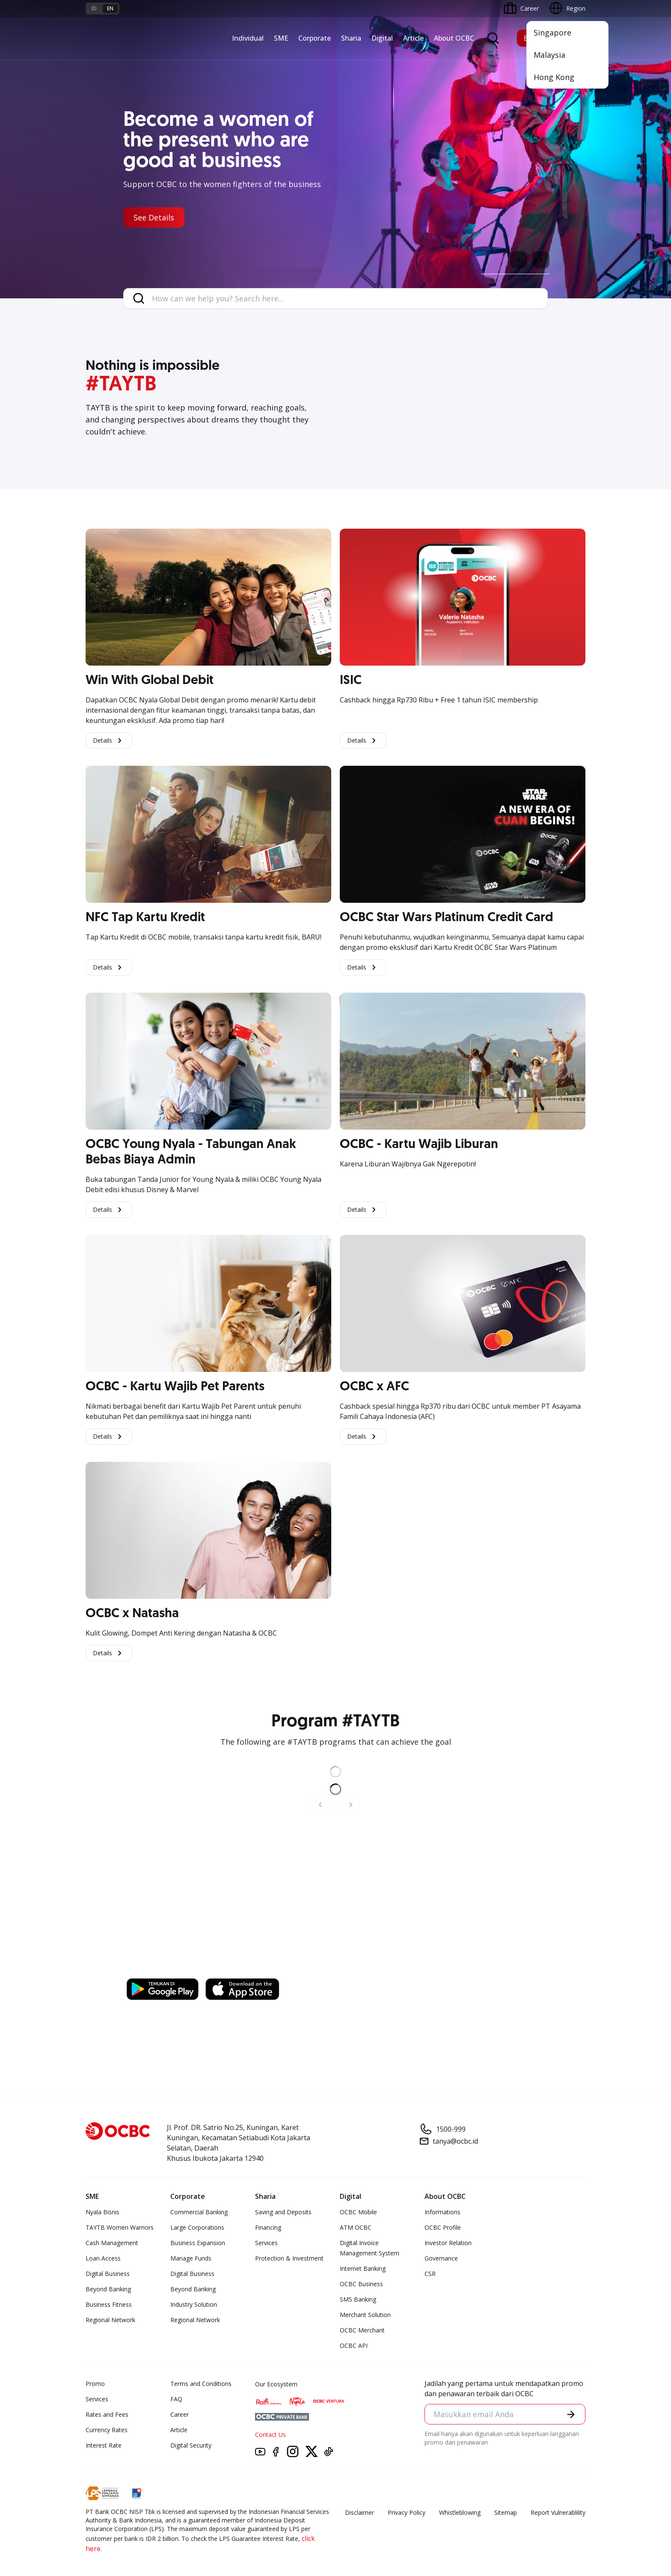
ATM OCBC (355, 2227)
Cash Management (112, 2243)
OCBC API (354, 2345)
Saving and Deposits (283, 2212)
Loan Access (103, 2258)
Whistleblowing (460, 2512)
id (94, 8)
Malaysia (549, 55)
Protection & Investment (289, 2258)
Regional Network (110, 2320)
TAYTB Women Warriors (120, 2227)
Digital (382, 38)
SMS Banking (358, 2299)
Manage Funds (190, 2258)
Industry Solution (193, 2304)
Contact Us (270, 2434)
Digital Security (190, 2445)
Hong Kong (554, 77)
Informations (442, 2212)
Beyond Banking (108, 2289)
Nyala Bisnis (102, 2212)
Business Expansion (197, 2243)
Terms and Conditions (201, 2384)
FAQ (176, 2399)
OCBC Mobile (358, 2212)
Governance (441, 2258)
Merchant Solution (365, 2315)
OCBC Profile (443, 2227)
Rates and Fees (107, 2414)
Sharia (351, 38)
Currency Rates (107, 2430)
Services (266, 2243)
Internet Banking (363, 2268)
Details (109, 740)
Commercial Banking (199, 2212)
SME (281, 38)
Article (413, 38)
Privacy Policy (406, 2512)
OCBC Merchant (362, 2330)
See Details (154, 217)
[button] (570, 2414)
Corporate (314, 38)
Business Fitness (109, 2304)
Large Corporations (197, 2227)
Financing (268, 2227)
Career (179, 2414)
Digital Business (108, 2274)
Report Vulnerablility (558, 2512)
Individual (248, 38)
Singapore (552, 32)
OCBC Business (361, 2284)
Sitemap (505, 2512)
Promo (95, 2384)
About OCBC (454, 38)
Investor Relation (448, 2243)
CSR (430, 2274)
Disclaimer (359, 2512)
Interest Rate (104, 2445)
